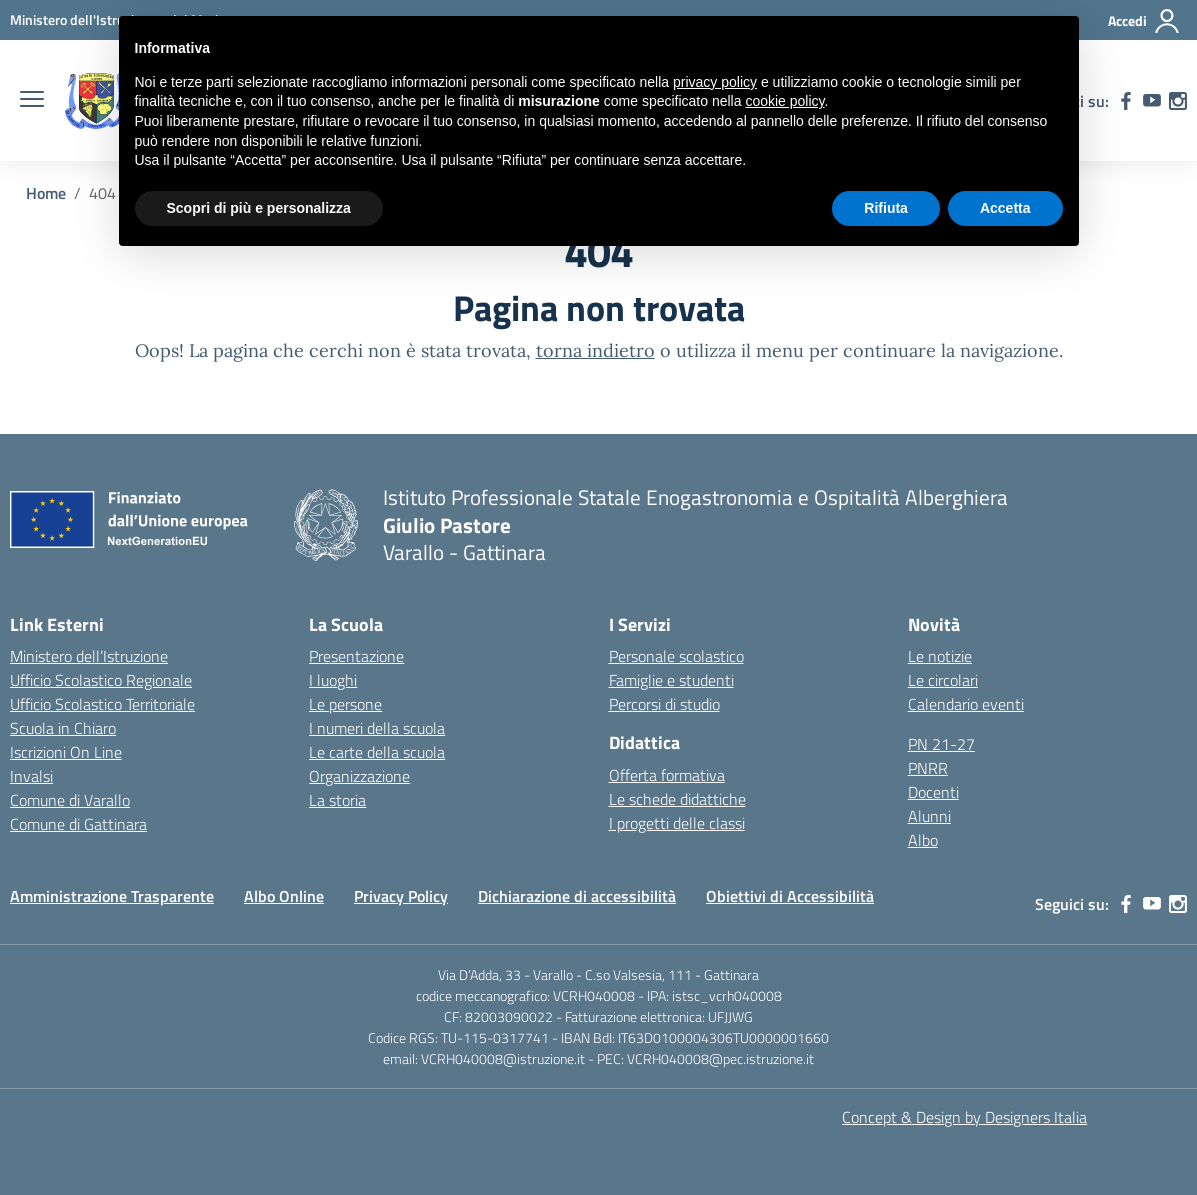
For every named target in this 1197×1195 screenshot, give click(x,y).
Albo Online (284, 896)
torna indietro (595, 350)
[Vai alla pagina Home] (46, 193)
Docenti (933, 792)
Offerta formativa (667, 775)
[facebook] (1126, 101)
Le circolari (943, 680)
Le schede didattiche (677, 799)
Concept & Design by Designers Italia (964, 1117)
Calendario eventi (966, 704)
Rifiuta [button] (886, 208)
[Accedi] (1144, 21)
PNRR (928, 768)
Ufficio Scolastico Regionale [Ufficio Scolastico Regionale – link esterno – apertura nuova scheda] (101, 680)
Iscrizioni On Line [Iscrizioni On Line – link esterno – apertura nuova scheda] (66, 752)
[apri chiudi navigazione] (32, 101)
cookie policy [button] (784, 101)
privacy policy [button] (715, 82)
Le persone (345, 704)
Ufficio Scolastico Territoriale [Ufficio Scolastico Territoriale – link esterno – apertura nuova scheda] (102, 704)
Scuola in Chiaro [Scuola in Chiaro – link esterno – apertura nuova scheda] (63, 728)
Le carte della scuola (377, 752)
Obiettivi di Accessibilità (790, 896)
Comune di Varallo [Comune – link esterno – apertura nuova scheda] (70, 800)
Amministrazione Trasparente (112, 896)
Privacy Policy (401, 896)
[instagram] (1178, 101)
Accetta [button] (1005, 208)
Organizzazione (359, 776)
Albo (923, 840)
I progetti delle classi (677, 823)
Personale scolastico (676, 656)
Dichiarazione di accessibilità (577, 896)
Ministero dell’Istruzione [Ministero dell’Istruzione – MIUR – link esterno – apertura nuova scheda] (89, 656)
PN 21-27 (941, 744)
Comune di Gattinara (78, 824)
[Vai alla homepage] (96, 101)
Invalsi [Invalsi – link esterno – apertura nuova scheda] (31, 776)
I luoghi (333, 680)
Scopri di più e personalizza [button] (259, 208)
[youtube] (1152, 101)
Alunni (929, 816)
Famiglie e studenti (671, 680)
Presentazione (356, 656)
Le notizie (940, 656)
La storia (337, 800)
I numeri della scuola (377, 728)
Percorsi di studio (664, 704)
